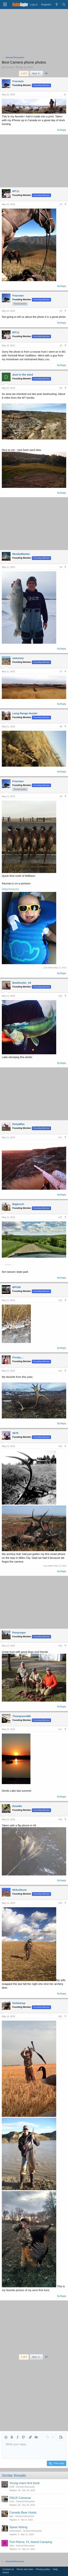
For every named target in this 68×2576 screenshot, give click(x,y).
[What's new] (56, 4)
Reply (63, 130)
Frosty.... (17, 1357)
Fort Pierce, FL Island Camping (30, 2542)
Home (6, 2572)
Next (36, 73)
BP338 (16, 1287)
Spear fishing (18, 2527)
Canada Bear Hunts (22, 2512)
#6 (61, 567)
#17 (60, 1729)
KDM (11, 2487)
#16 (60, 1646)
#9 (61, 796)
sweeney (18, 658)
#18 (60, 1819)
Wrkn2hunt (19, 1889)
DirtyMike (18, 1124)
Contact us (8, 2569)
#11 (60, 1137)
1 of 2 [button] (24, 73)
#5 (61, 388)
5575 (15, 1433)
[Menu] (5, 4)
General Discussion (25, 2487)
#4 (61, 345)
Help (55, 2569)
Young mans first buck (24, 2483)
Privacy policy (43, 2569)
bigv (11, 2516)
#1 (65, 94)
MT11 (15, 191)
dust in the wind (22, 374)
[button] (6, 2437)
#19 (60, 1903)
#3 (61, 311)
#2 (61, 204)
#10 (60, 996)
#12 (60, 1217)
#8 (61, 726)
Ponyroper (19, 1632)
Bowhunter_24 (21, 982)
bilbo (11, 2545)
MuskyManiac (21, 553)
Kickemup (18, 2003)
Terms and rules (25, 2569)
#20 (60, 2016)
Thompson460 (21, 1716)
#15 (60, 1446)
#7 (61, 671)
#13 (60, 1300)
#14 (60, 1371)
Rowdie (17, 1806)
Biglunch (18, 1204)
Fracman (9, 67)
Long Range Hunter (25, 713)
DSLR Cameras (20, 2498)
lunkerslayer (15, 2531)
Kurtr (11, 2501)
